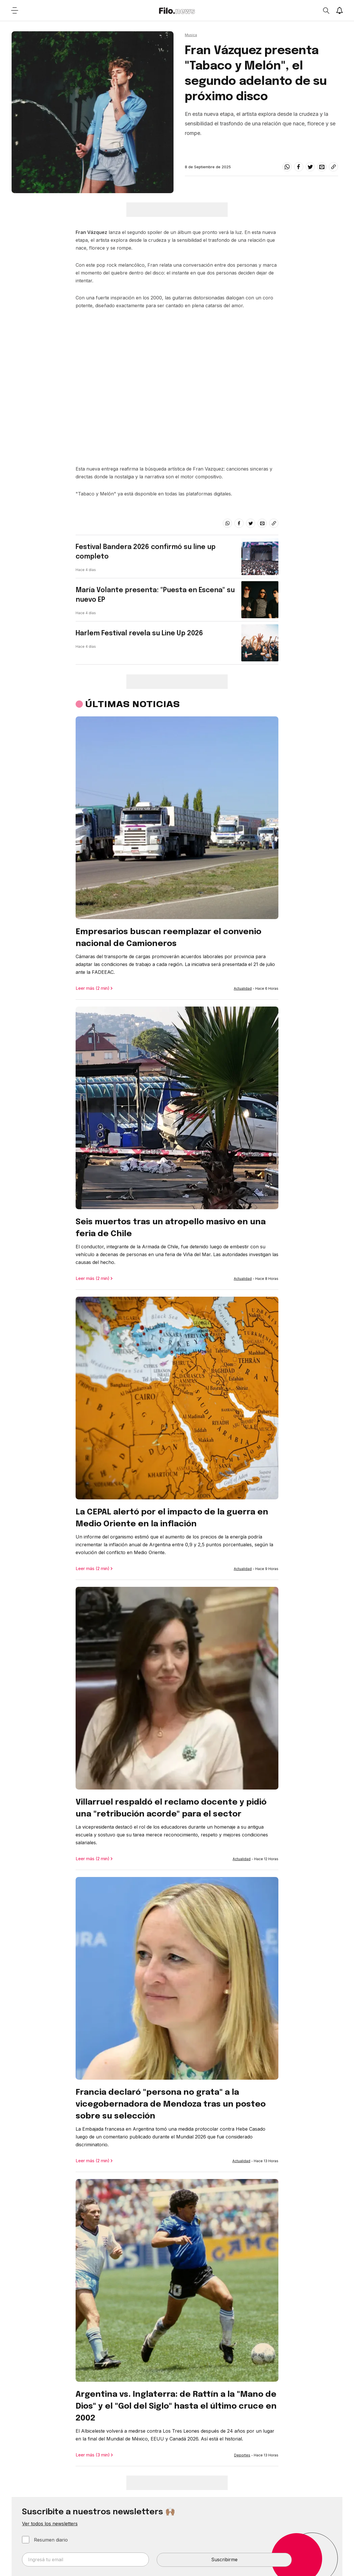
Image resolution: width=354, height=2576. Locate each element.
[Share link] (333, 166)
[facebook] (298, 166)
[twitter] (310, 166)
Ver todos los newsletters (50, 2523)
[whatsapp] (287, 166)
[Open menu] (14, 10)
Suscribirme (224, 2559)
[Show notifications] (339, 10)
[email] (321, 166)
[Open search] (326, 10)
